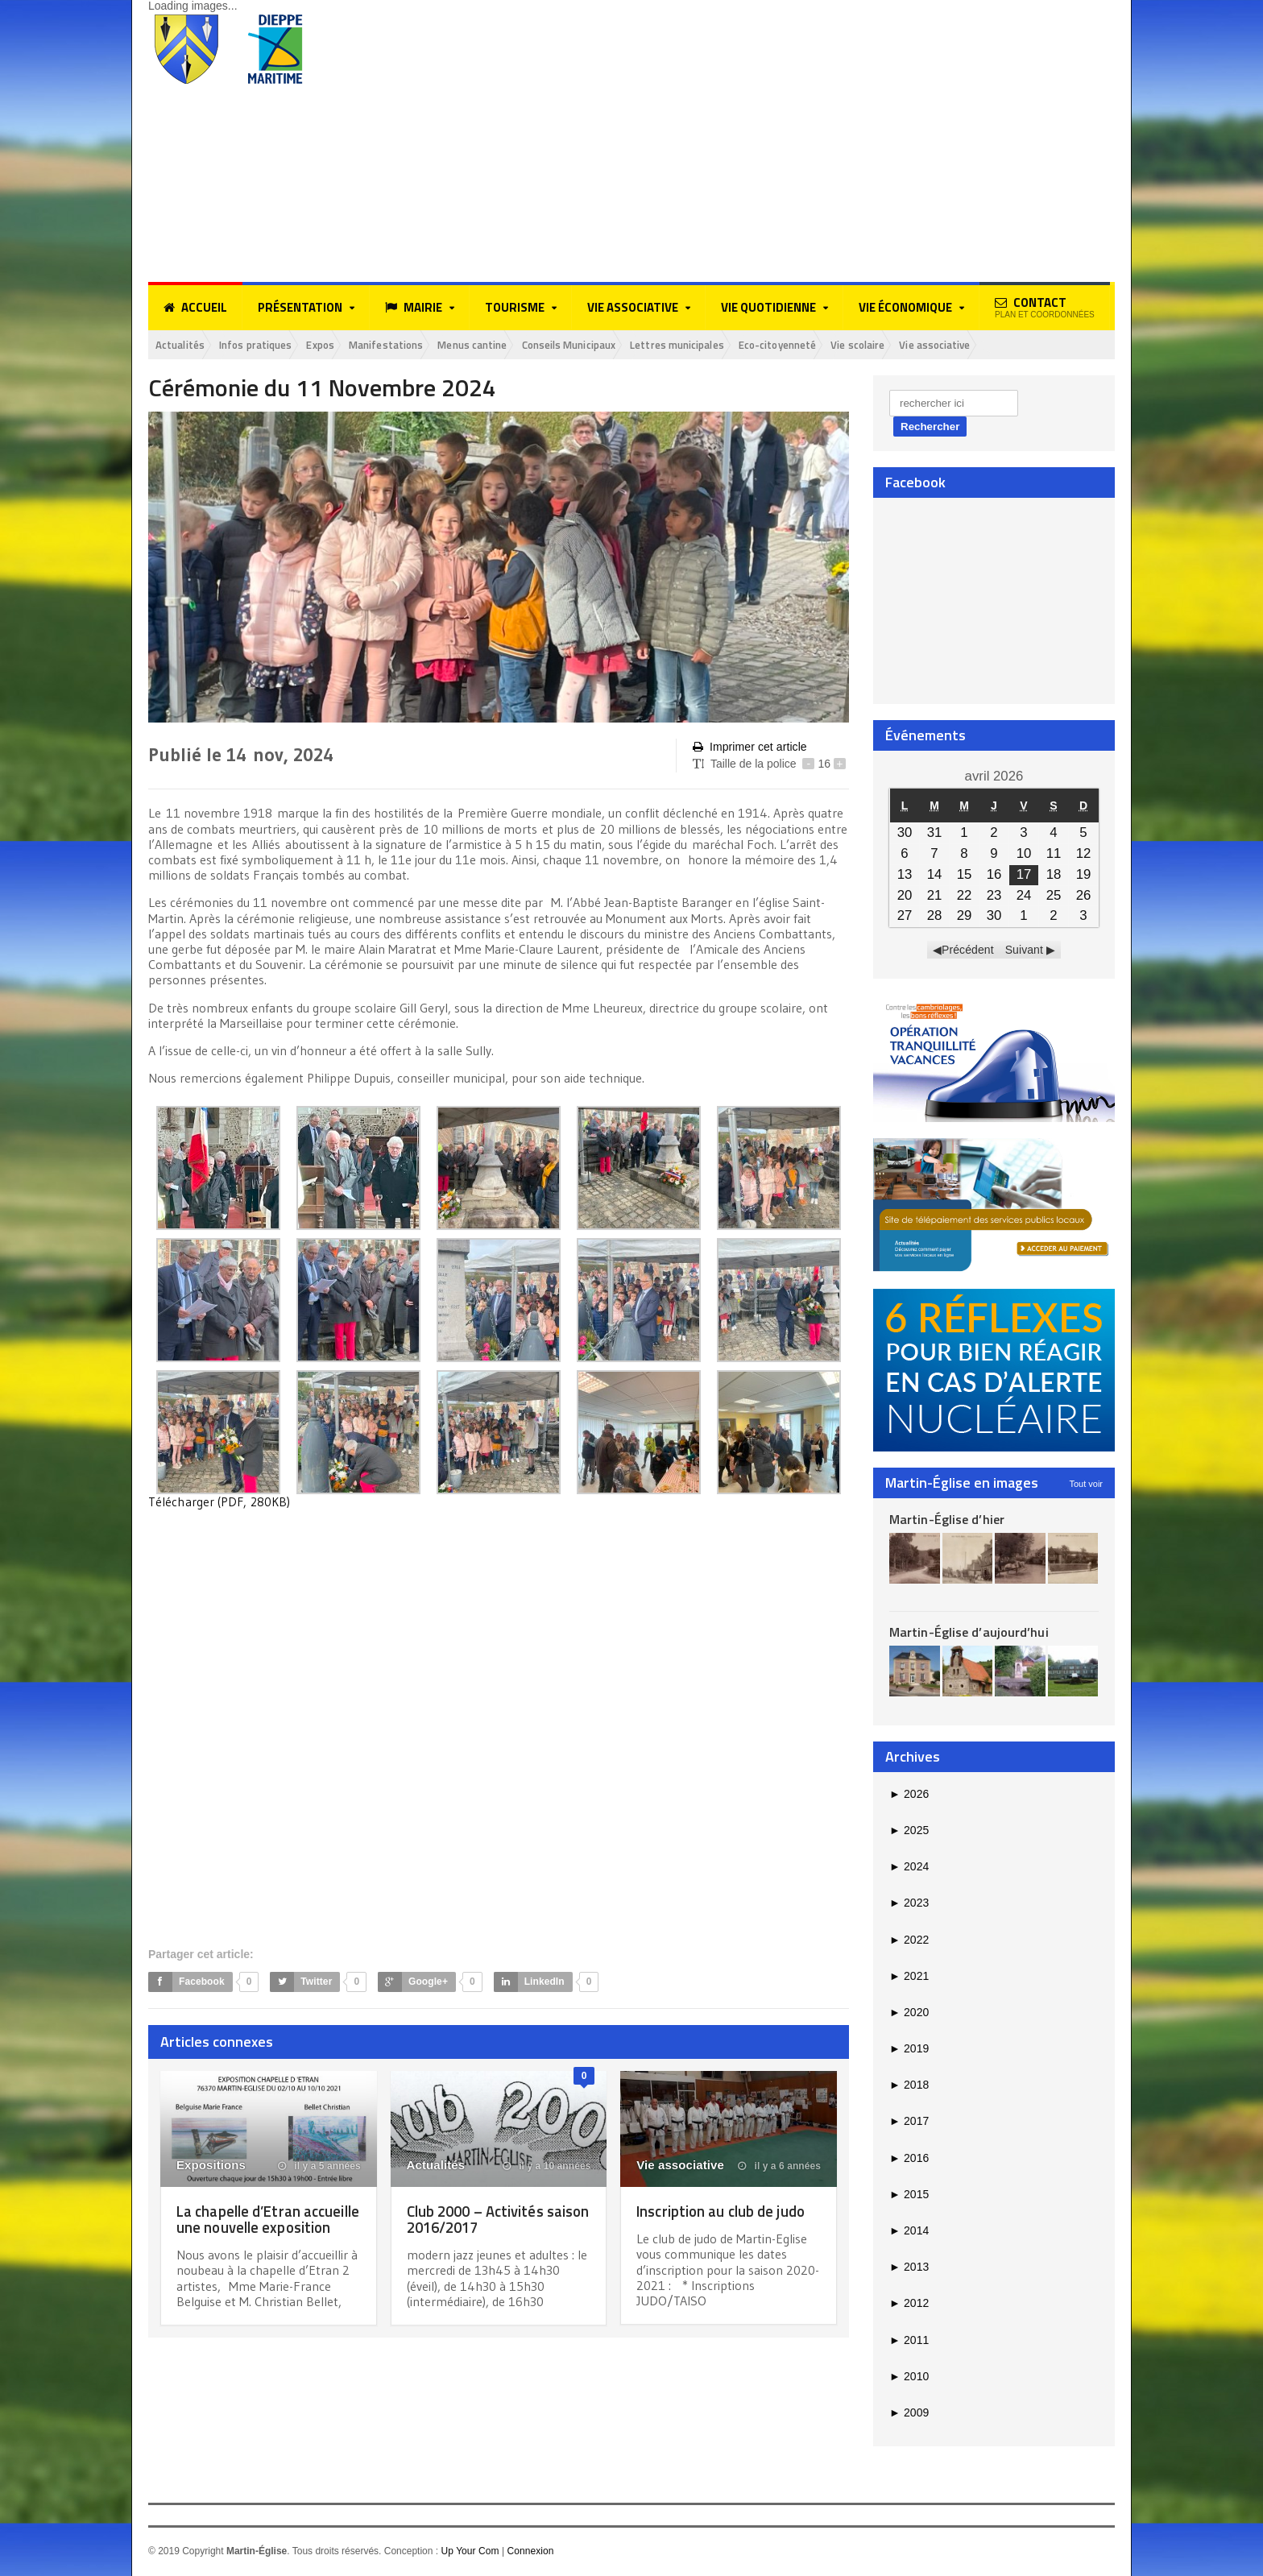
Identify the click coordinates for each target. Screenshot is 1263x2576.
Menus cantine (514, 345)
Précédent (968, 951)
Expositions (210, 2166)
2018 (909, 2086)
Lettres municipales (745, 345)
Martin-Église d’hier (946, 1520)
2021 (909, 1976)
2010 (909, 2377)
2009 (909, 2414)
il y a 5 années (320, 2167)
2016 (909, 2158)
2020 (909, 2013)
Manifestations (417, 345)
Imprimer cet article (749, 748)
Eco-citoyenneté (858, 345)
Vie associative (1036, 345)
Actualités (184, 345)
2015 (909, 2195)
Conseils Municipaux (622, 345)
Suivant (1024, 951)
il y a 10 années (546, 2167)
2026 (909, 1794)
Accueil (195, 307)
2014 (909, 2232)
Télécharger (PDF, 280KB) (219, 1503)
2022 (909, 1940)
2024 (909, 1868)
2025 (909, 1831)
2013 (909, 2268)
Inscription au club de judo (726, 2212)
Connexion (530, 2552)
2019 (909, 2050)
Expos (343, 345)
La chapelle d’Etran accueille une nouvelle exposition (251, 2228)
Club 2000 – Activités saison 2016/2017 (480, 2220)
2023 (909, 1904)
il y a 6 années (780, 2167)
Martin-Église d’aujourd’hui (967, 1633)
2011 (909, 2340)
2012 (909, 2304)
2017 (909, 2122)
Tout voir (1086, 1484)
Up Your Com (469, 2552)
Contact (1045, 306)
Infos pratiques (269, 345)
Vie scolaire (949, 345)
